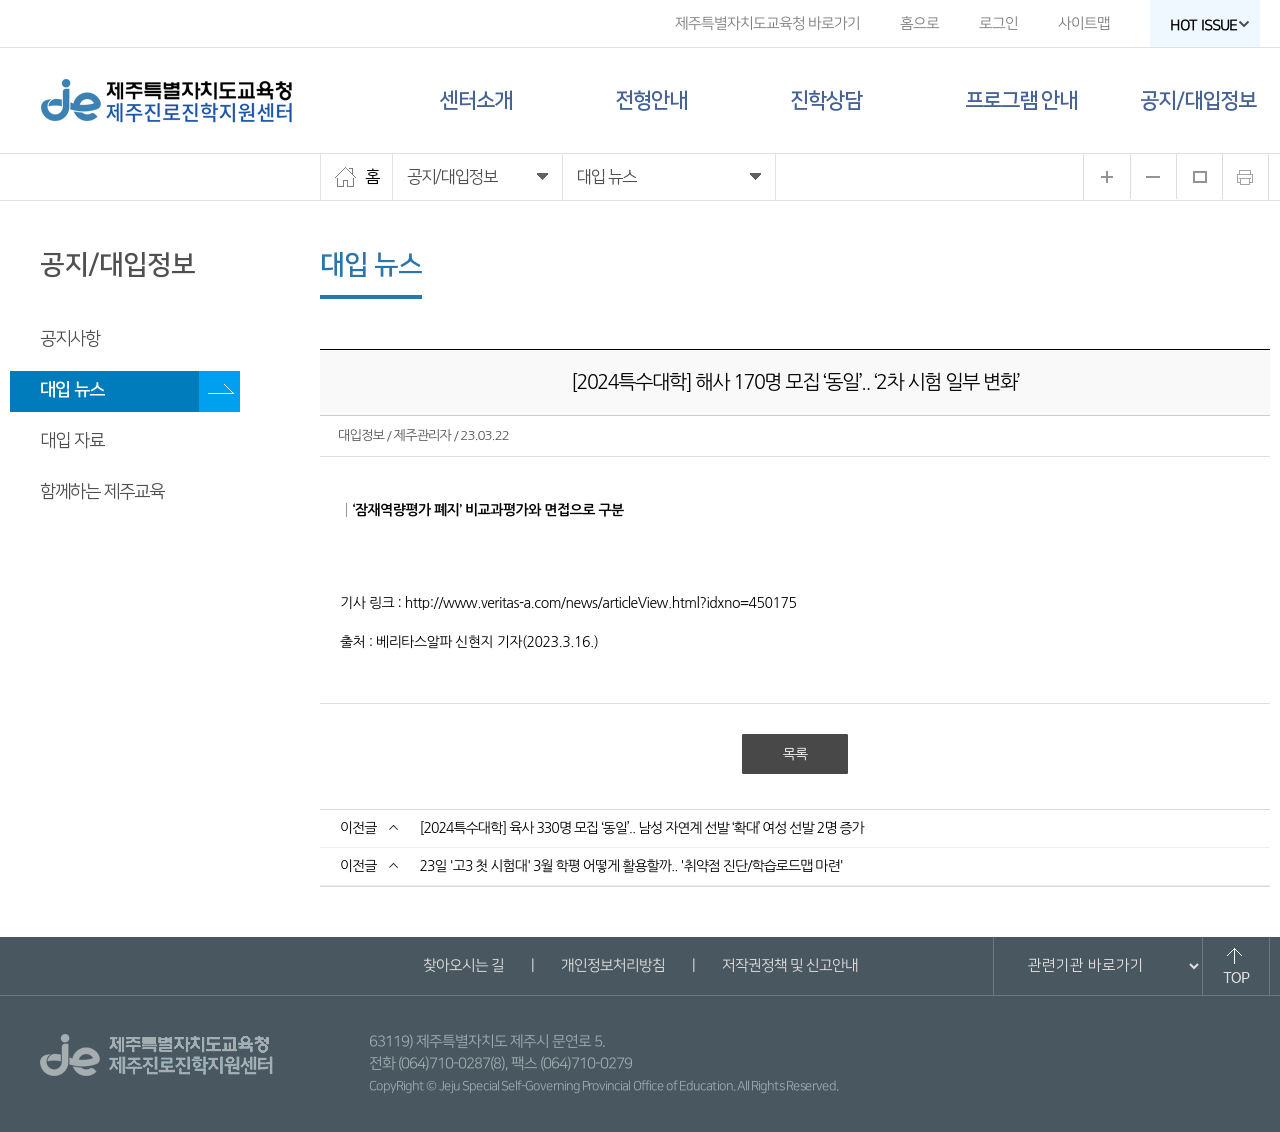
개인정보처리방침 (612, 965)
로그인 (998, 23)
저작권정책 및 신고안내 (789, 965)
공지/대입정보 (1198, 100)
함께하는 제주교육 (102, 492)
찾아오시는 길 (462, 965)
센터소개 (476, 100)
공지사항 (70, 339)
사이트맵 (1084, 23)
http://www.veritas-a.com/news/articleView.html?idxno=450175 (601, 603)
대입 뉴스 (72, 390)
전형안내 (651, 100)
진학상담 (826, 100)
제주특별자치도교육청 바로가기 (767, 23)
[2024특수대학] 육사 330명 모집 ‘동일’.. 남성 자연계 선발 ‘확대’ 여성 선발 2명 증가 (641, 828)
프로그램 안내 (1021, 100)
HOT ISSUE (1210, 25)
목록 (795, 754)
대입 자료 (72, 441)
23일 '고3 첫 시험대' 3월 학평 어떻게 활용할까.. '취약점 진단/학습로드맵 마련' (630, 866)
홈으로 (919, 23)
